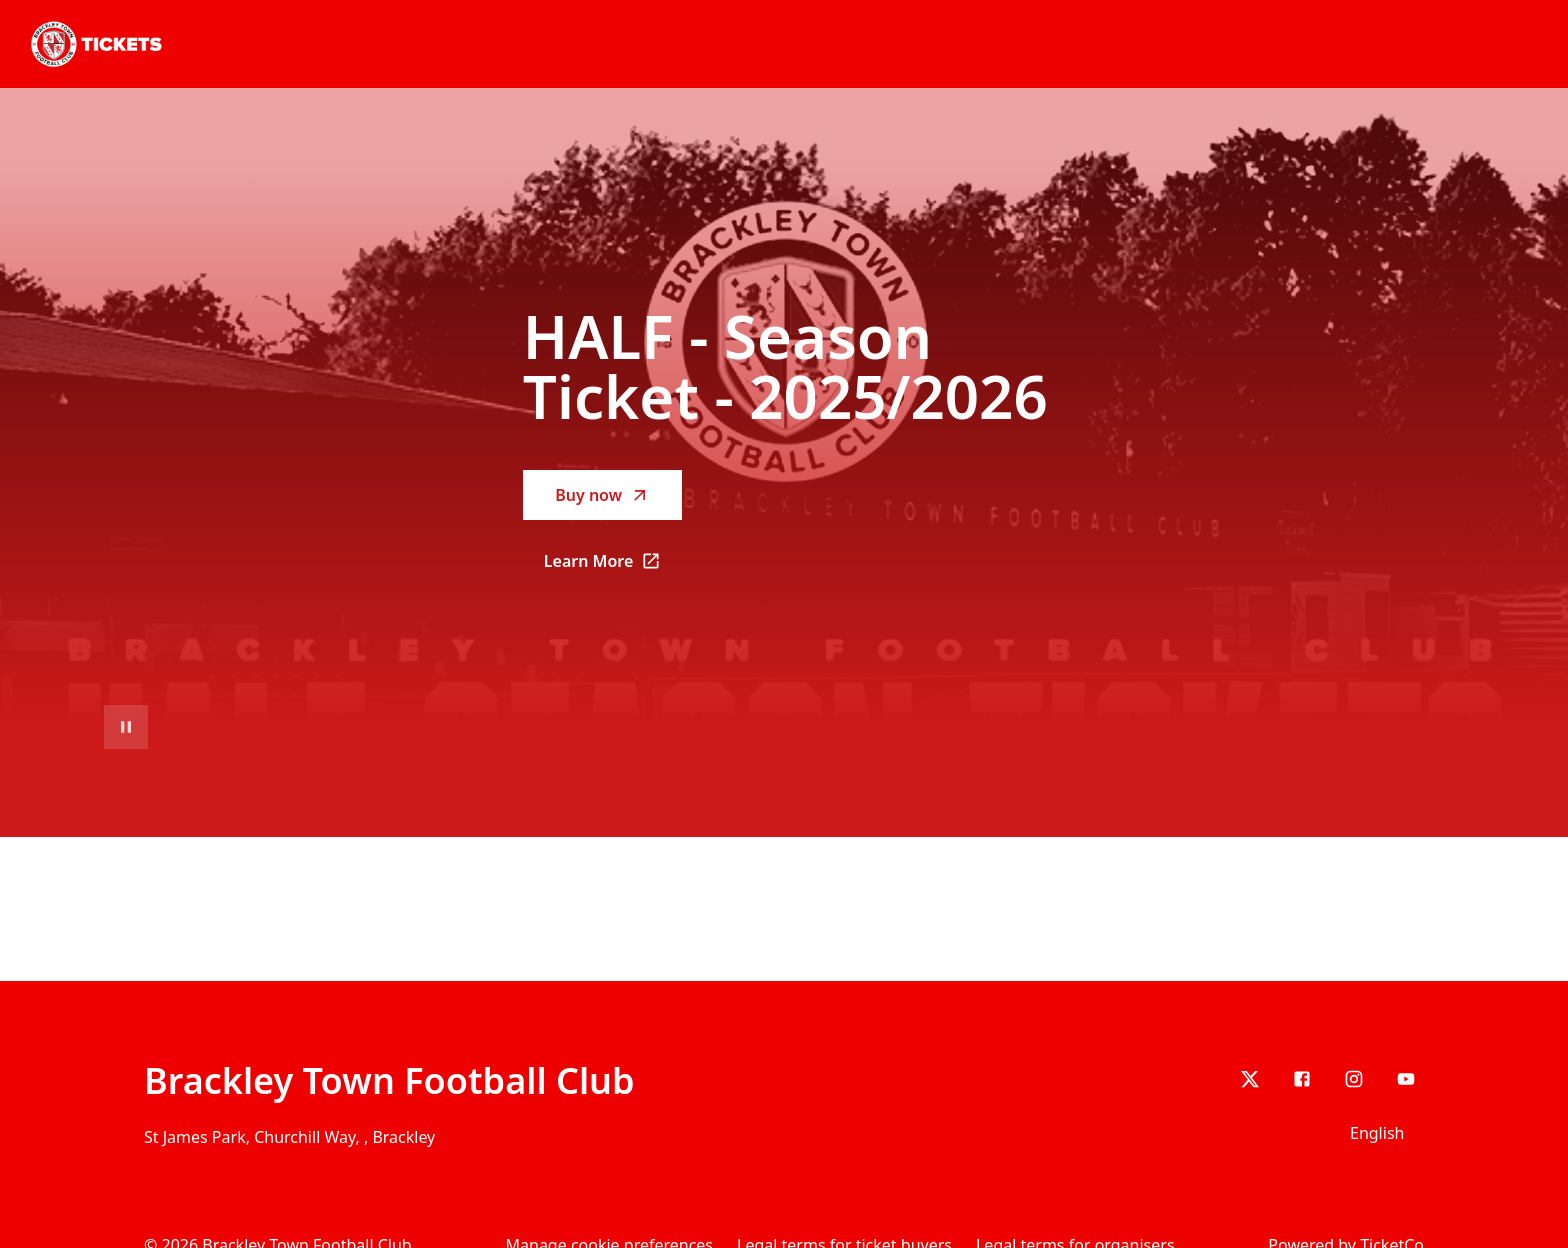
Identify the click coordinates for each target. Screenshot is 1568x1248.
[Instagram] (1354, 1079)
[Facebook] (1302, 1079)
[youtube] (1406, 1079)
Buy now (602, 495)
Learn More (613, 567)
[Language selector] (1381, 1133)
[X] (1250, 1079)
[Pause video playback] (126, 727)
